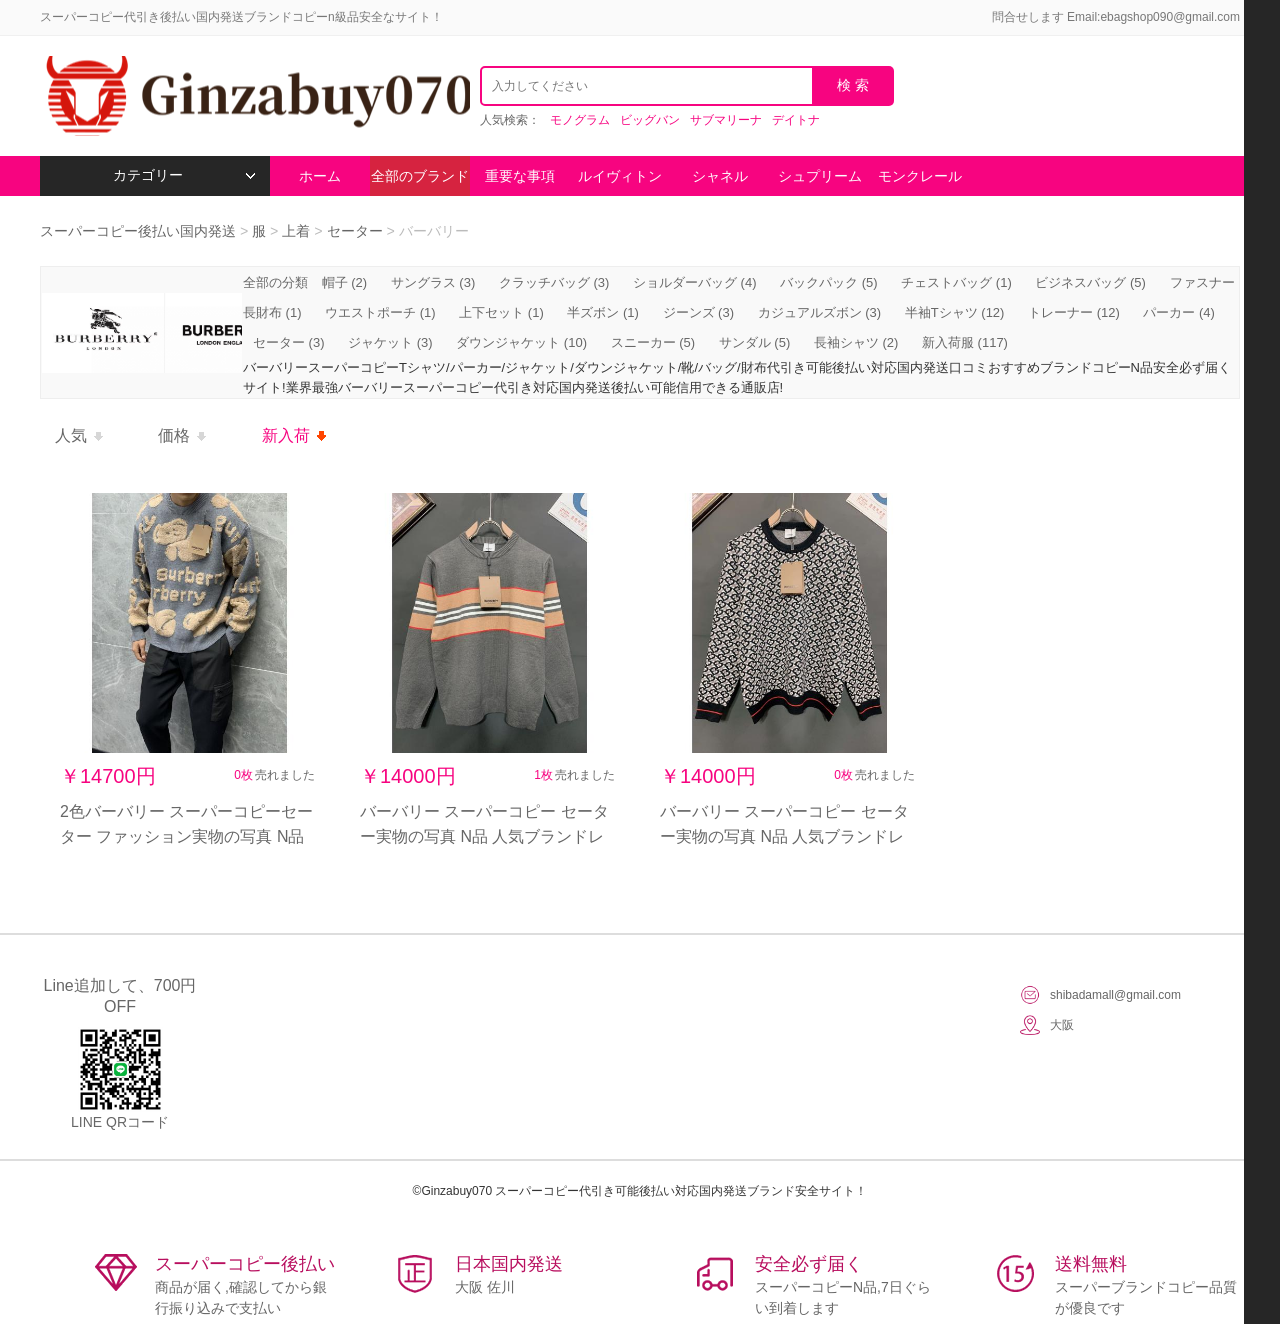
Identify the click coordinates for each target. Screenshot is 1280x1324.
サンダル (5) (755, 342)
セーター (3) (289, 342)
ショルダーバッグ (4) (695, 282)
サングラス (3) (433, 282)
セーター (355, 231)
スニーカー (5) (653, 342)
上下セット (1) (501, 312)
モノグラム (580, 120)
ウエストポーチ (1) (380, 312)
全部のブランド (420, 176)
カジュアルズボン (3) (820, 312)
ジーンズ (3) (699, 312)
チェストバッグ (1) (956, 282)
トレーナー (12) (1074, 312)
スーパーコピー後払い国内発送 (140, 231)
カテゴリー (184, 175)
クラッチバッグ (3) (554, 282)
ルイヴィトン (620, 176)
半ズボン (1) (603, 312)
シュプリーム (820, 176)
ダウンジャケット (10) (521, 342)
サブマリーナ (726, 120)
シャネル (720, 176)
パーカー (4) (1179, 312)
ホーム (320, 176)
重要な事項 (520, 176)
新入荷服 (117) (965, 342)
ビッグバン (650, 120)
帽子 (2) (345, 282)
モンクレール (920, 176)
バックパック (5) (829, 282)
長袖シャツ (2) (856, 342)
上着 (296, 231)
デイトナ (796, 120)
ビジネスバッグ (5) (1090, 282)
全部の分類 (277, 282)
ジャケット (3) (390, 342)
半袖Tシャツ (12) (955, 312)
